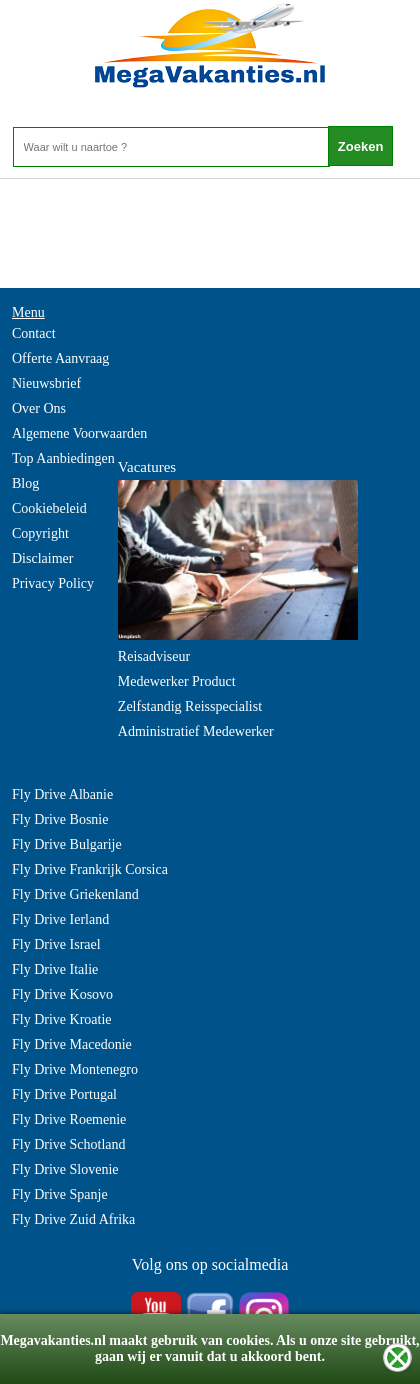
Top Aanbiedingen (63, 458)
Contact (34, 333)
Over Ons (39, 408)
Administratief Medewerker (196, 731)
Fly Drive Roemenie (69, 1119)
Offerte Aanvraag (60, 358)
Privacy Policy (53, 583)
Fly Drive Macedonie (72, 1044)
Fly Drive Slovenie (65, 1169)
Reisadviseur (154, 656)
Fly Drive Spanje (60, 1194)
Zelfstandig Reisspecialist (190, 706)
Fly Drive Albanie (62, 794)
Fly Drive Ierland (60, 919)
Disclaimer (42, 558)
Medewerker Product (177, 681)
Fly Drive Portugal (64, 1094)
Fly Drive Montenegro (75, 1069)
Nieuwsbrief (46, 383)
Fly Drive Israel (56, 944)
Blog (25, 483)
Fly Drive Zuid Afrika (73, 1219)
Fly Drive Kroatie (62, 1019)
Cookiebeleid (49, 508)
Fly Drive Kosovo (62, 994)
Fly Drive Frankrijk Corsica (90, 869)
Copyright (40, 533)
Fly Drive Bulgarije (67, 844)
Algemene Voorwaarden (79, 433)
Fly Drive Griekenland (75, 894)
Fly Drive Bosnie (60, 819)
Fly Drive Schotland (69, 1144)
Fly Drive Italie (55, 969)
